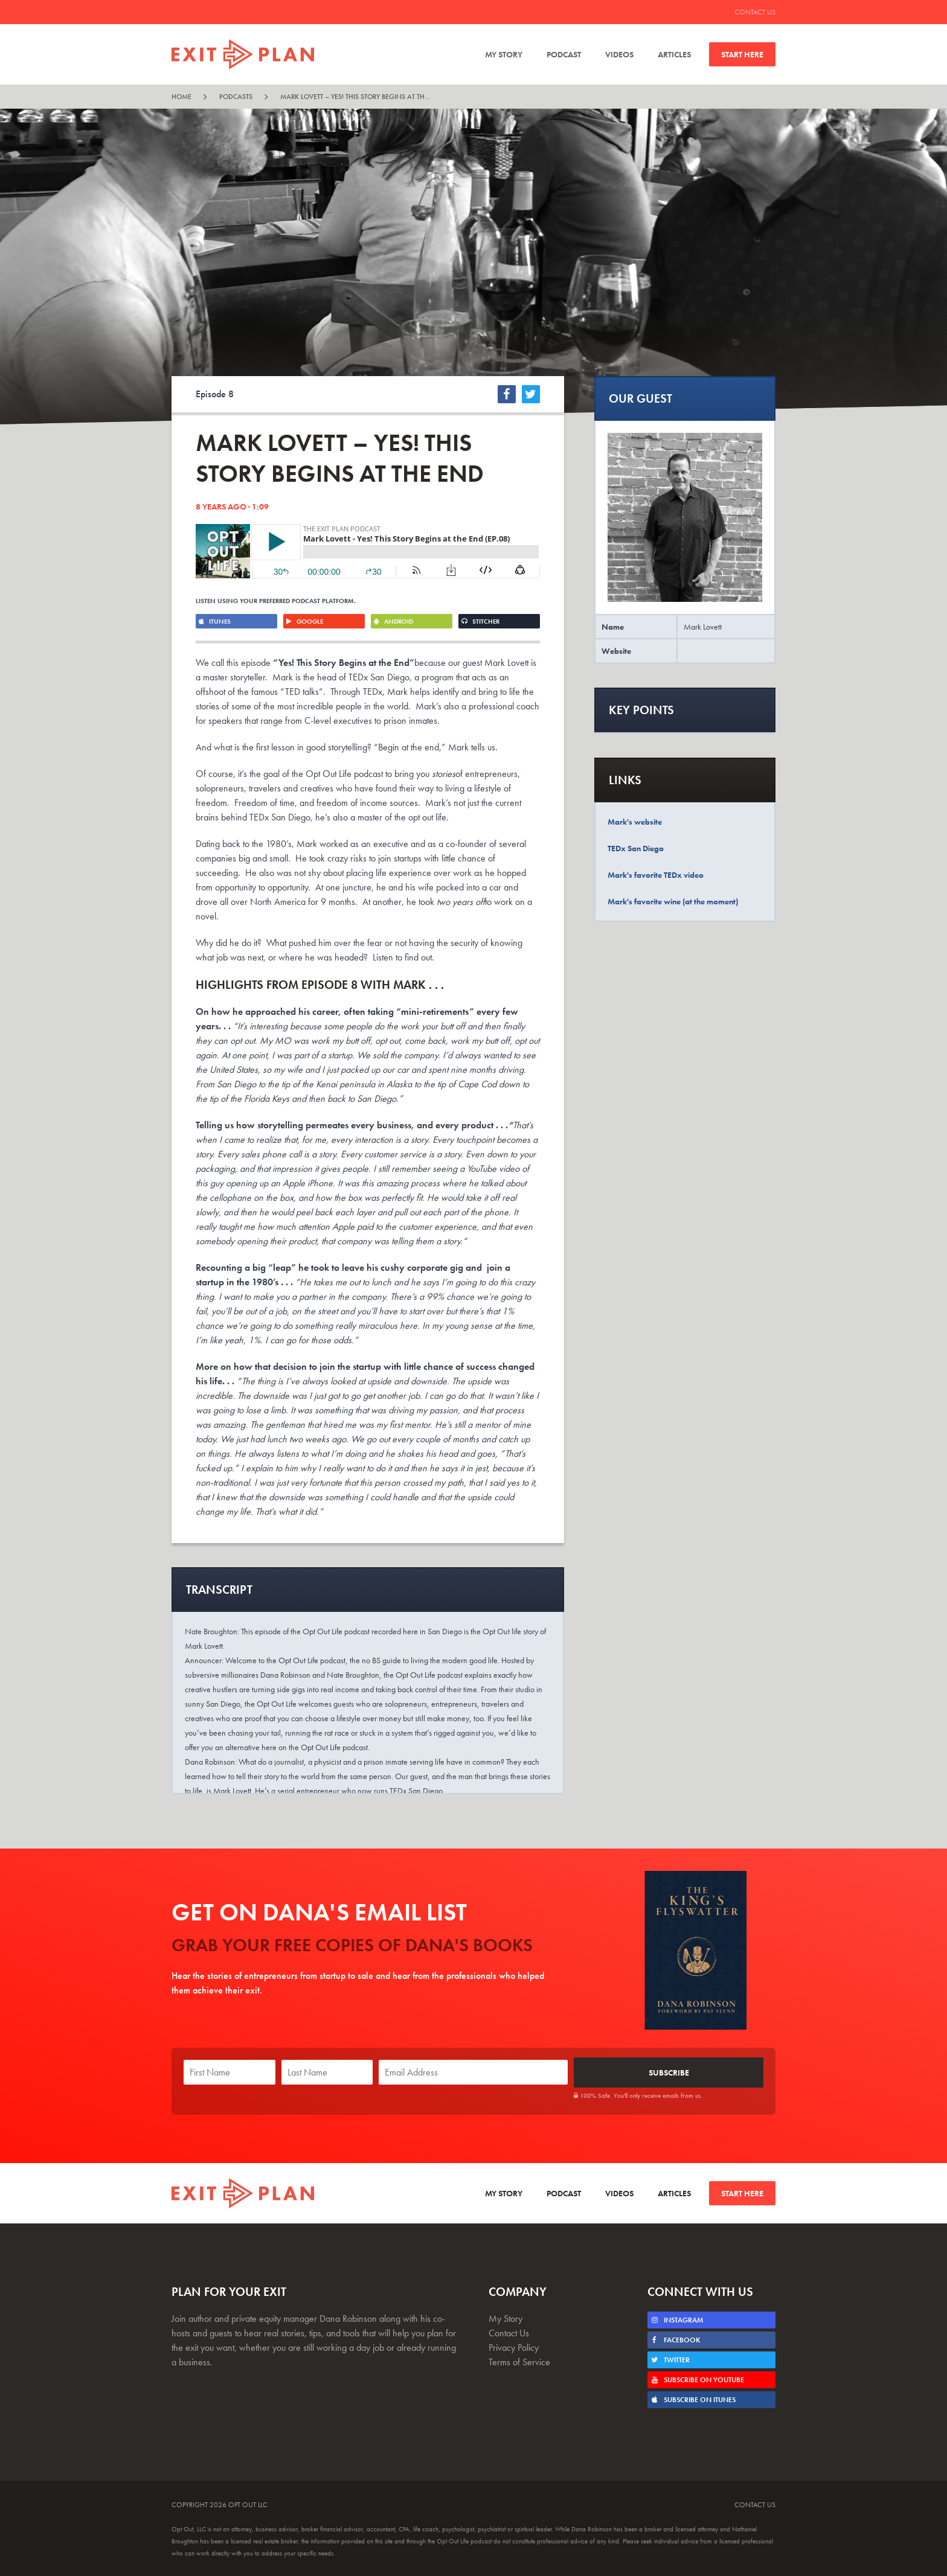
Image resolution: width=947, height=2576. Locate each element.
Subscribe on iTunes (693, 2398)
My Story (503, 54)
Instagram (676, 2319)
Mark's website (635, 821)
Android (393, 621)
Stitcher (480, 621)
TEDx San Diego (636, 848)
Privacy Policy (514, 2346)
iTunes (215, 621)
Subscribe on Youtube (697, 2378)
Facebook (675, 2339)
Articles (674, 54)
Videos (619, 54)
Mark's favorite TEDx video (656, 874)
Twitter (670, 2358)
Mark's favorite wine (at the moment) (673, 901)
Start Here (742, 54)
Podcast (564, 54)
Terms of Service (519, 2360)
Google (304, 621)
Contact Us (754, 12)
